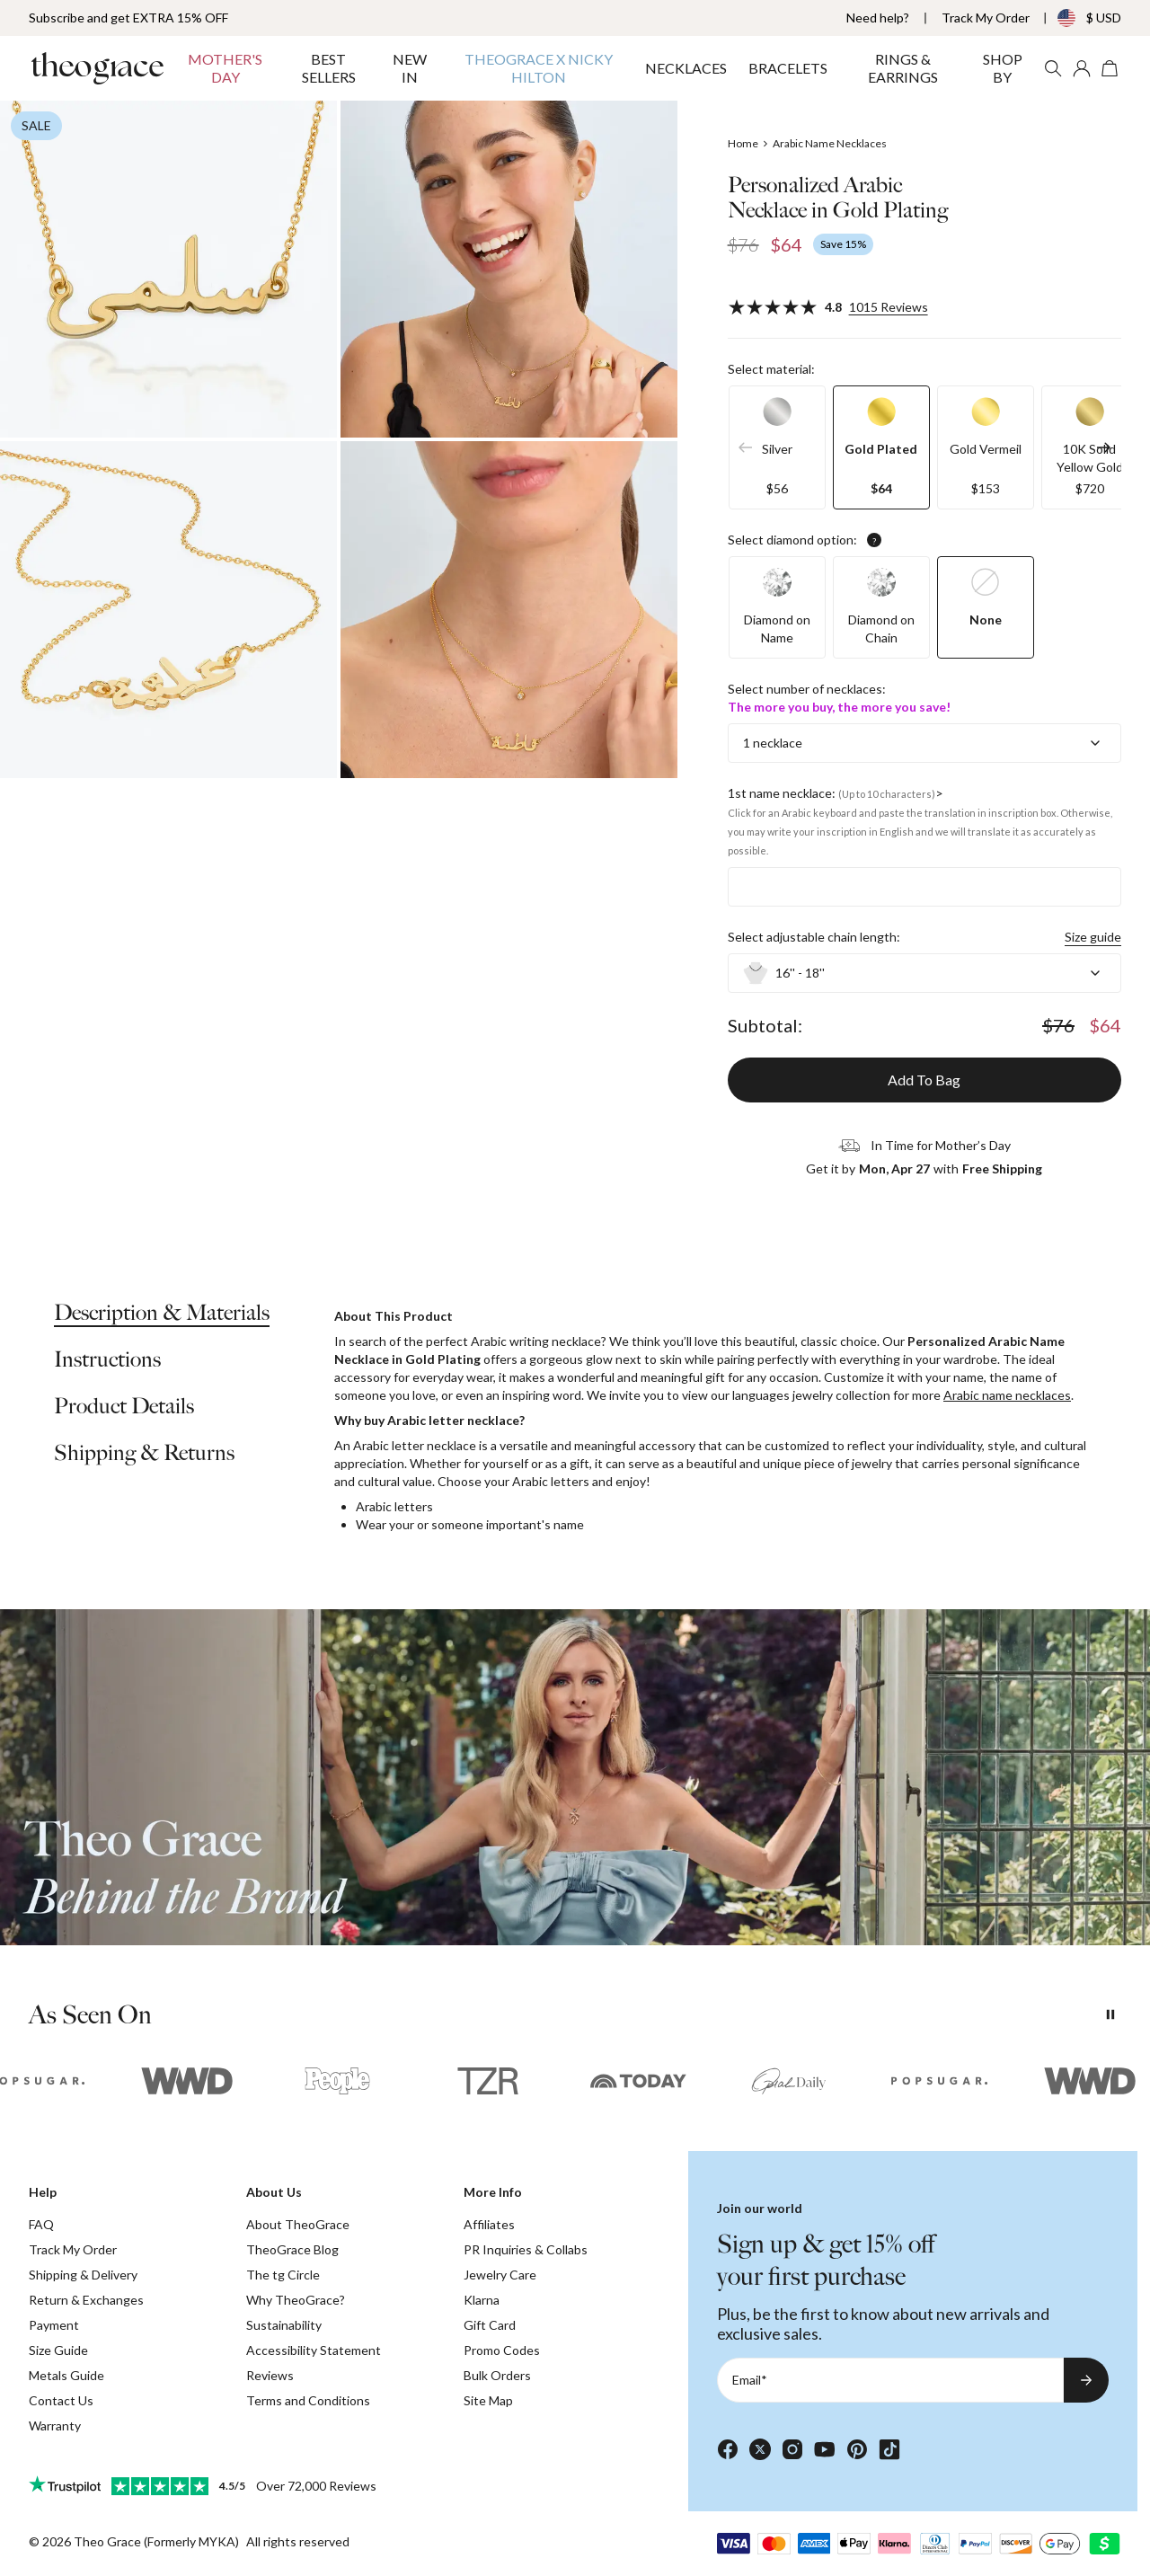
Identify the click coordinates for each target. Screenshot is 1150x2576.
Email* (749, 2379)
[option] (777, 447)
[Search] (1053, 68)
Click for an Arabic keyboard (792, 813)
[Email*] (890, 2380)
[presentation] (575, 1777)
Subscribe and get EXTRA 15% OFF (128, 17)
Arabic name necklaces (1007, 1395)
